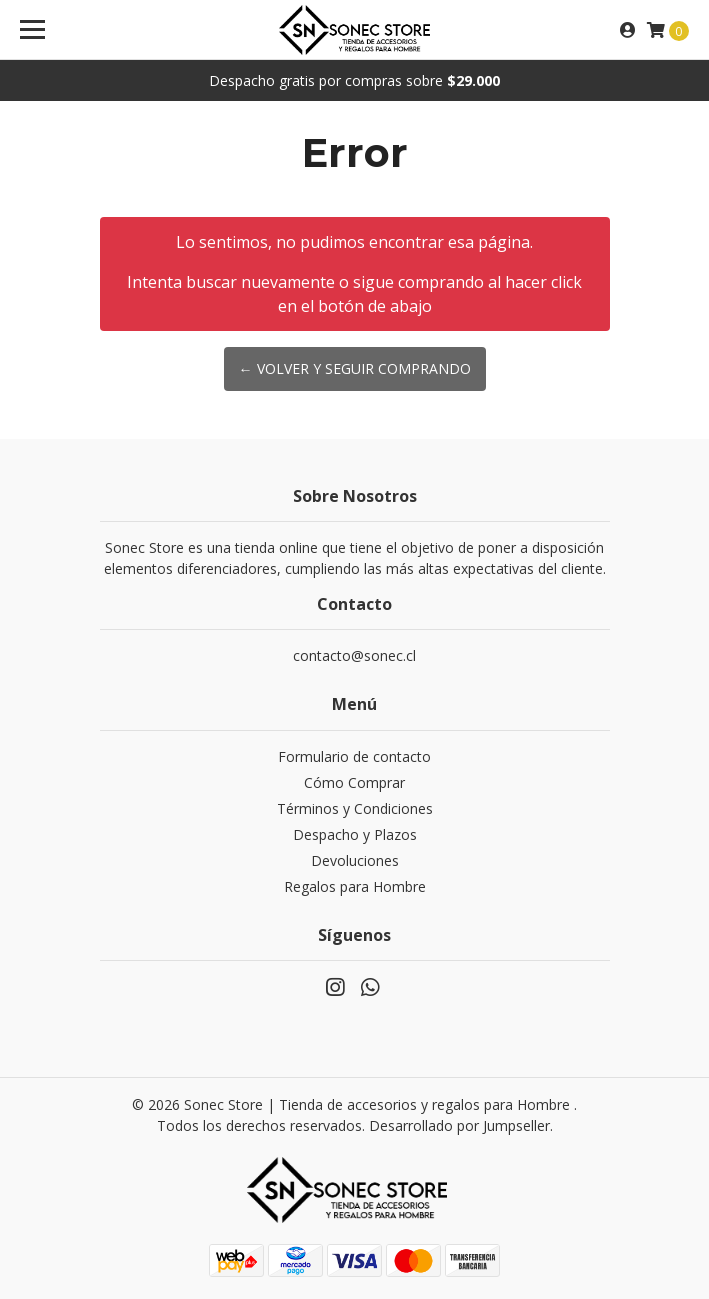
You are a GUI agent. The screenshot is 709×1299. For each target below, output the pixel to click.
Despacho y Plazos (355, 834)
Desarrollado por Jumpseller (459, 1125)
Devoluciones (355, 860)
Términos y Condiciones (355, 808)
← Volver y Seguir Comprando (355, 368)
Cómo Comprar (354, 782)
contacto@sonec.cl (354, 655)
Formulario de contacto (354, 756)
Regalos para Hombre (355, 886)
